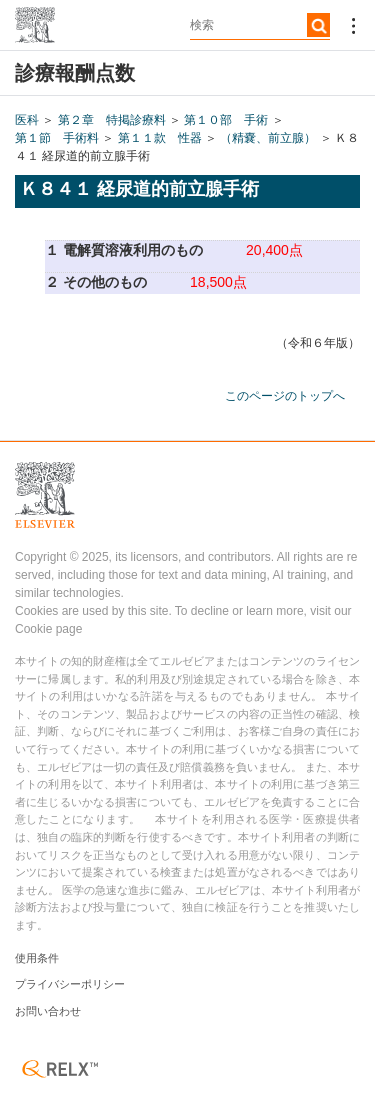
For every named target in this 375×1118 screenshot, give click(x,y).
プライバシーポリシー (70, 984)
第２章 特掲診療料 (112, 120)
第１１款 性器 (160, 138)
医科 (27, 120)
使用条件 (37, 958)
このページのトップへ (285, 396)
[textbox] (260, 25)
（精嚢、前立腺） (268, 138)
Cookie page (48, 629)
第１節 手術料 (57, 138)
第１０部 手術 (226, 120)
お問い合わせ (48, 1011)
